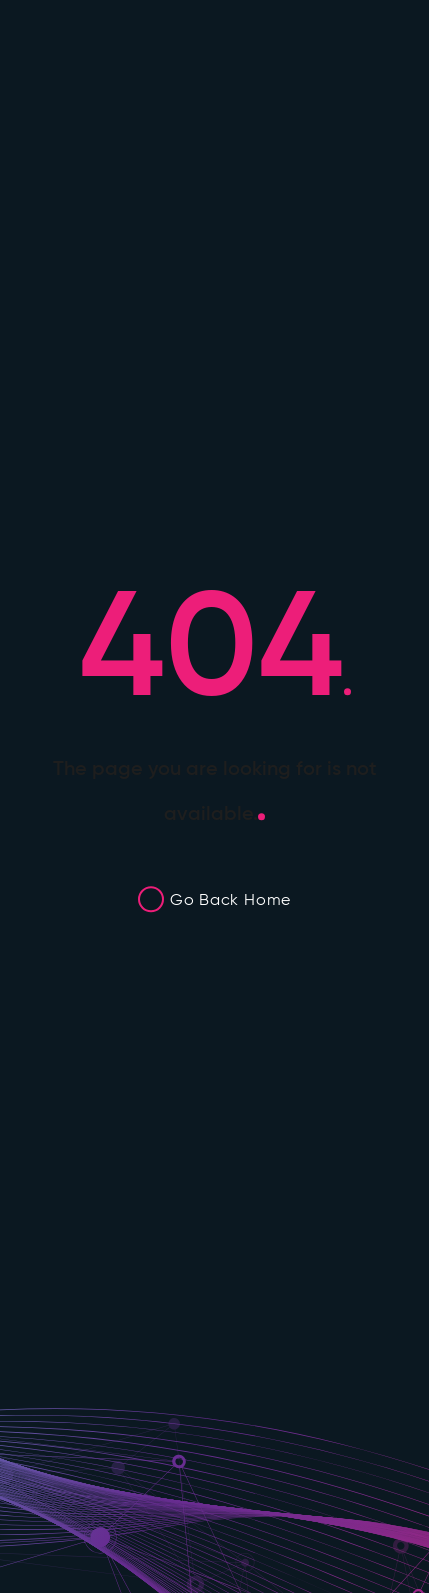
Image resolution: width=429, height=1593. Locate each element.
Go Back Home (230, 899)
